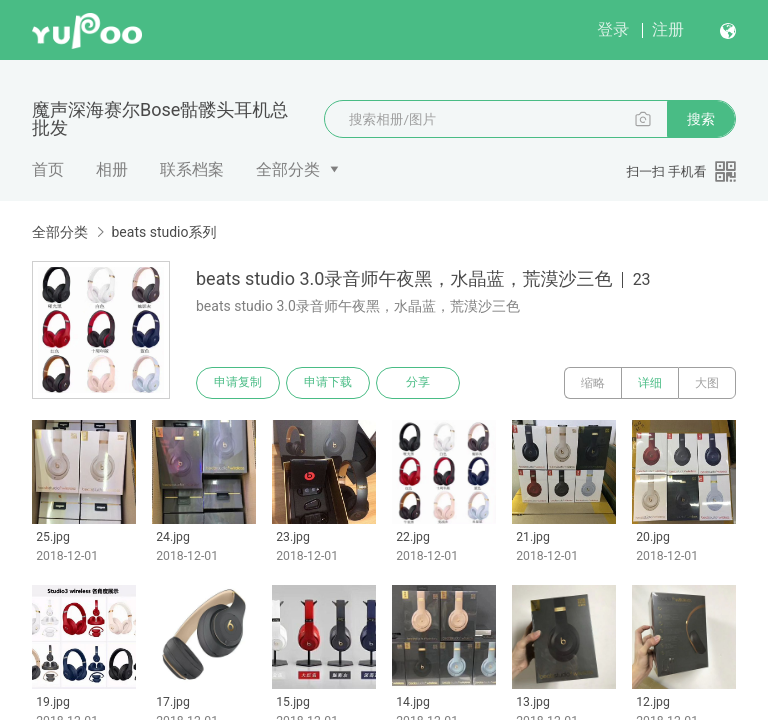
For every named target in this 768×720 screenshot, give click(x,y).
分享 (418, 383)
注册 (668, 29)
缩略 (593, 383)
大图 (707, 383)
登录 (613, 29)
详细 (650, 383)
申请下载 (328, 383)
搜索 (701, 119)
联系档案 (192, 169)
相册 (112, 169)
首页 (48, 169)
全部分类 (288, 169)
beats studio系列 (163, 232)
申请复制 (238, 383)
